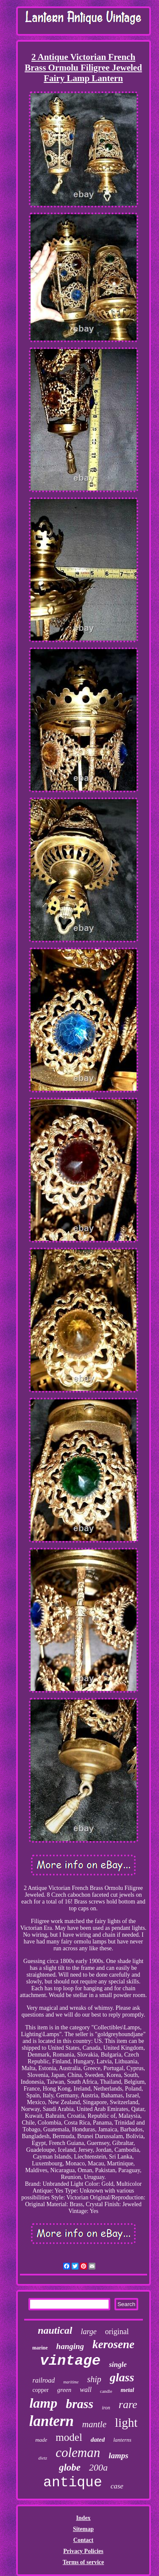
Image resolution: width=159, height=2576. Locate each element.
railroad (44, 2380)
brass (79, 2404)
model (69, 2437)
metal (127, 2390)
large (89, 2331)
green (64, 2389)
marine (40, 2348)
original (117, 2331)
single (118, 2364)
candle (106, 2391)
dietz (42, 2457)
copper (41, 2390)
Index (83, 2518)
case (117, 2486)
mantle (94, 2424)
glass (122, 2377)
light (126, 2422)
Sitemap (83, 2529)
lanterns (122, 2440)
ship (94, 2379)
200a (98, 2467)
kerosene (113, 2344)
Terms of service (83, 2562)
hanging (70, 2346)
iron (106, 2408)
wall (86, 2389)
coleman (78, 2452)
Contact (83, 2540)
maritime (70, 2382)
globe (70, 2467)
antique (72, 2483)
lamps (118, 2455)
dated (98, 2439)
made (41, 2440)
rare (128, 2404)
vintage (70, 2361)
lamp (43, 2403)
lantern (51, 2421)
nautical (55, 2330)
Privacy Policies (83, 2551)
